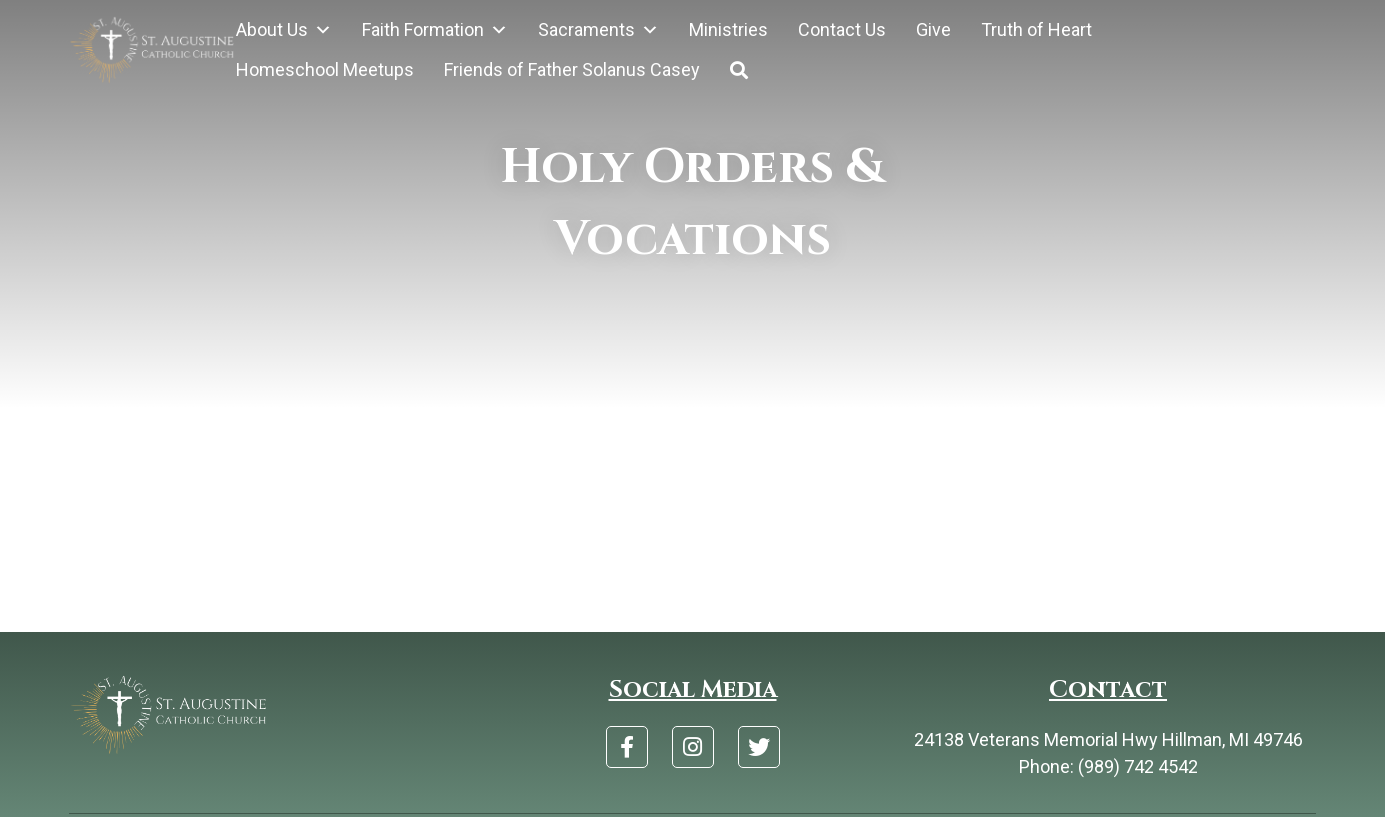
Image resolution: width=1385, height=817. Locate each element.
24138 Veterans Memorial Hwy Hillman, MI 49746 (1108, 739)
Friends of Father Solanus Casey (572, 69)
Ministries (728, 29)
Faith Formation (435, 29)
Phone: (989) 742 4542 (1108, 766)
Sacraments (598, 29)
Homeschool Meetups (325, 69)
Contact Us (842, 29)
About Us (284, 29)
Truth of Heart (1036, 29)
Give (933, 29)
